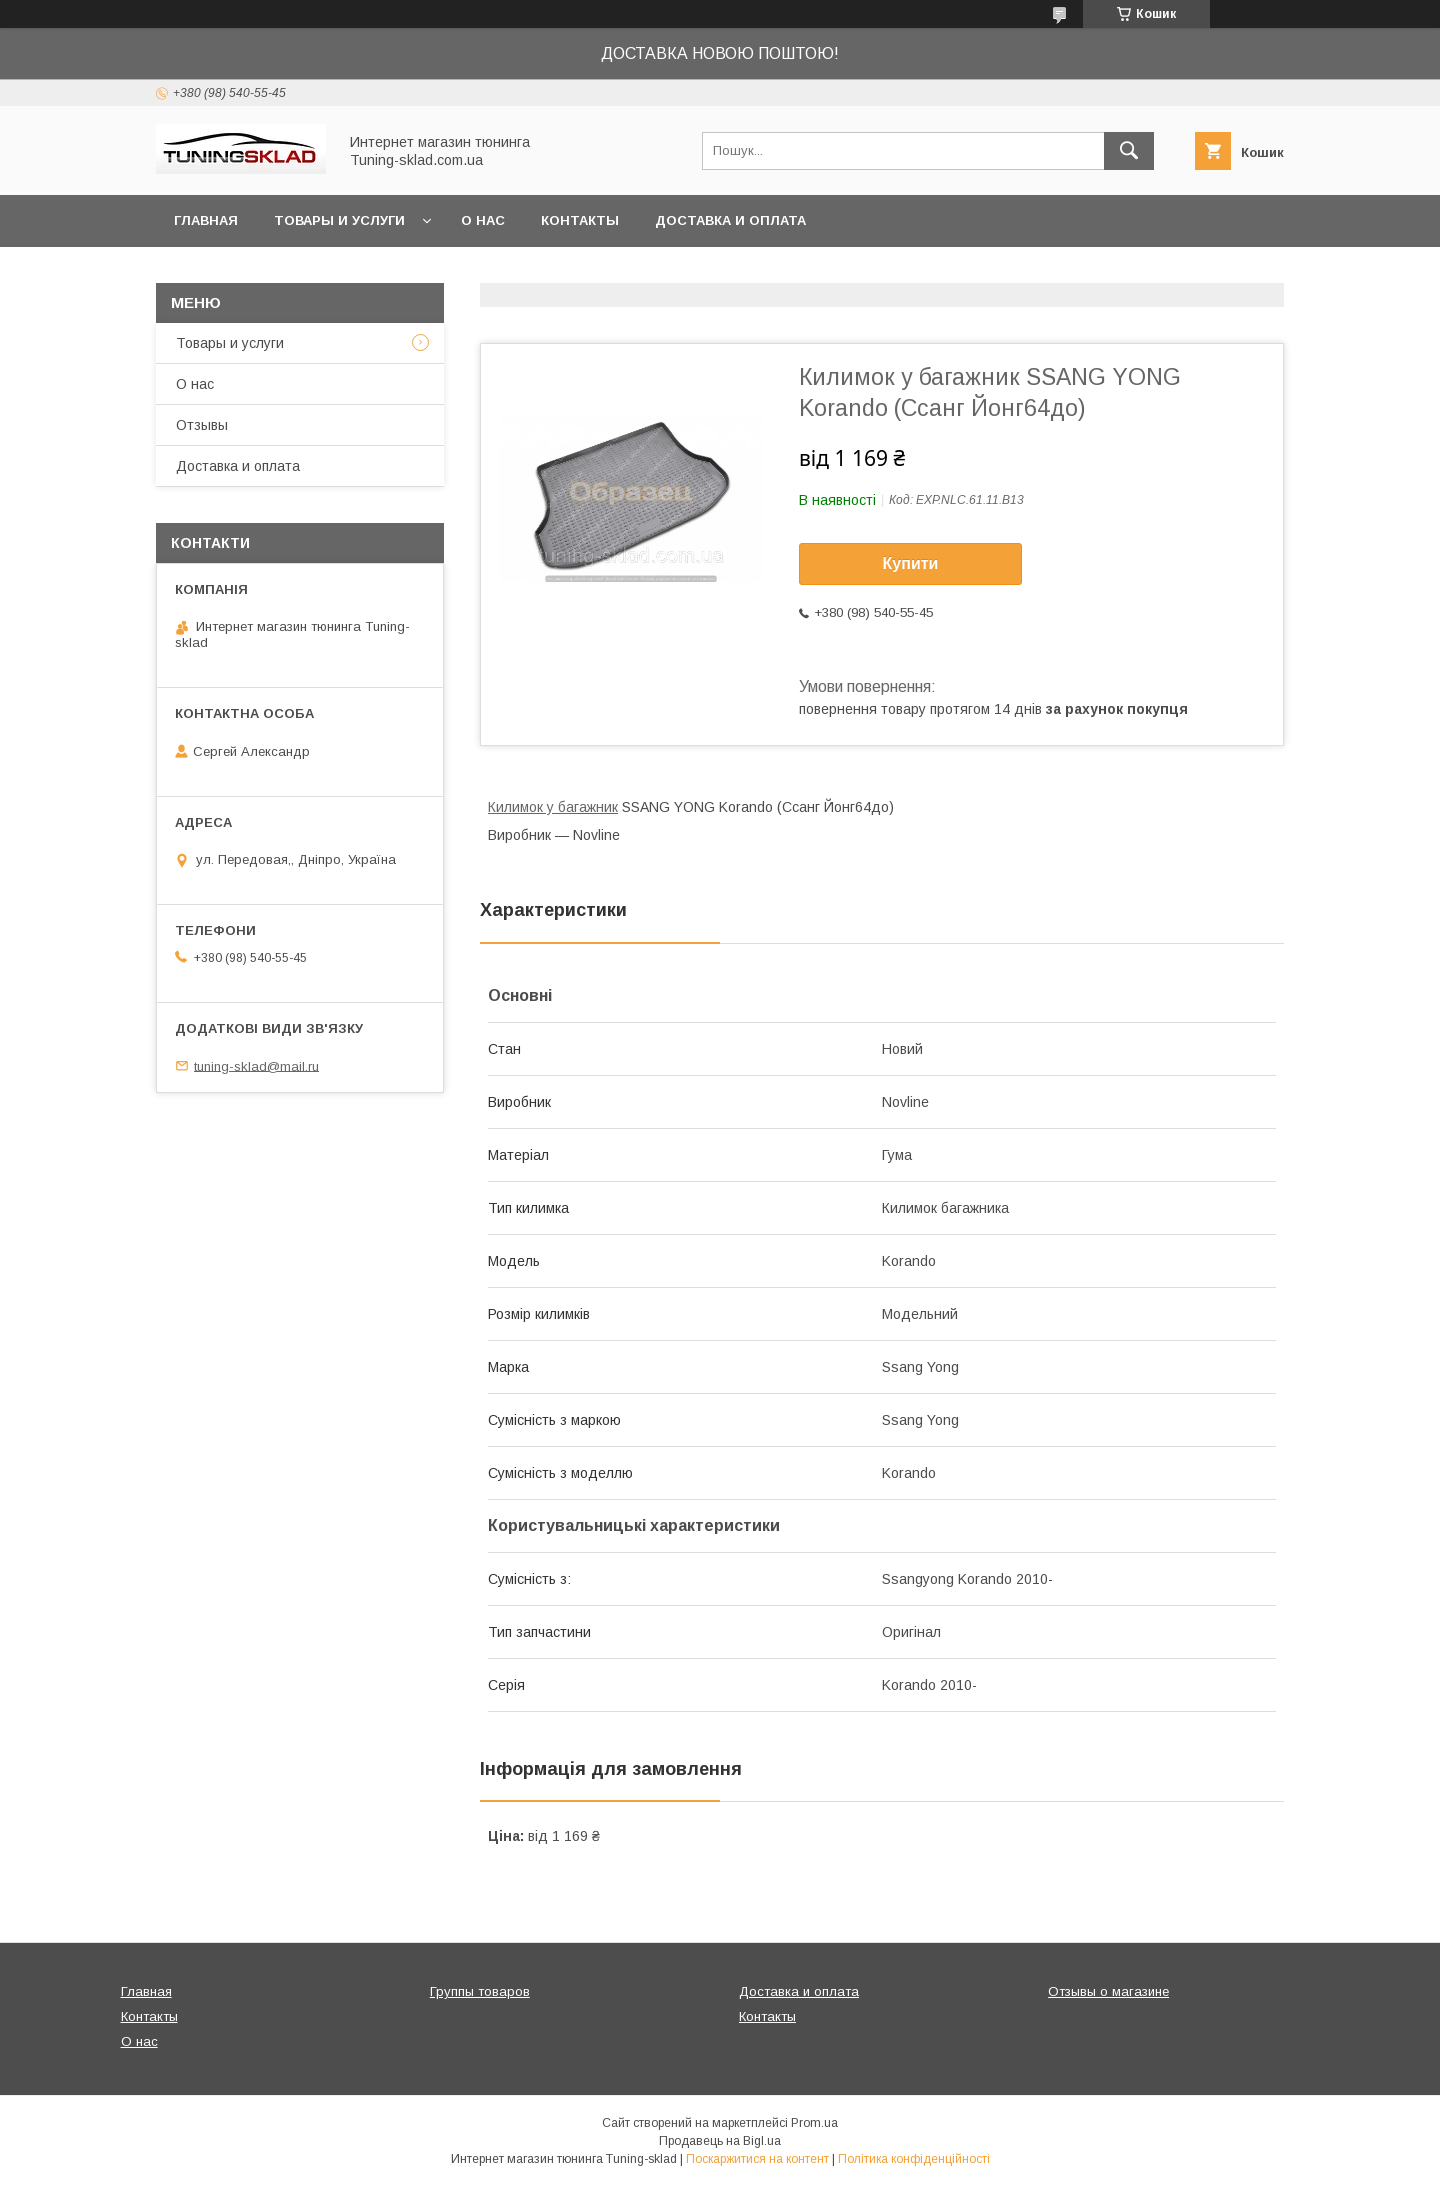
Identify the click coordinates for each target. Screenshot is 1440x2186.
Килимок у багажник (553, 807)
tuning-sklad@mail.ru (256, 1065)
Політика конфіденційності (914, 2159)
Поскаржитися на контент (757, 2159)
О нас (483, 220)
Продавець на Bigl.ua (720, 2141)
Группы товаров (480, 1991)
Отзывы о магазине (1108, 1991)
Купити (911, 563)
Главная (206, 220)
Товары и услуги (339, 220)
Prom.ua (814, 2123)
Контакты (580, 220)
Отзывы (202, 425)
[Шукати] (1129, 151)
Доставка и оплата (730, 220)
